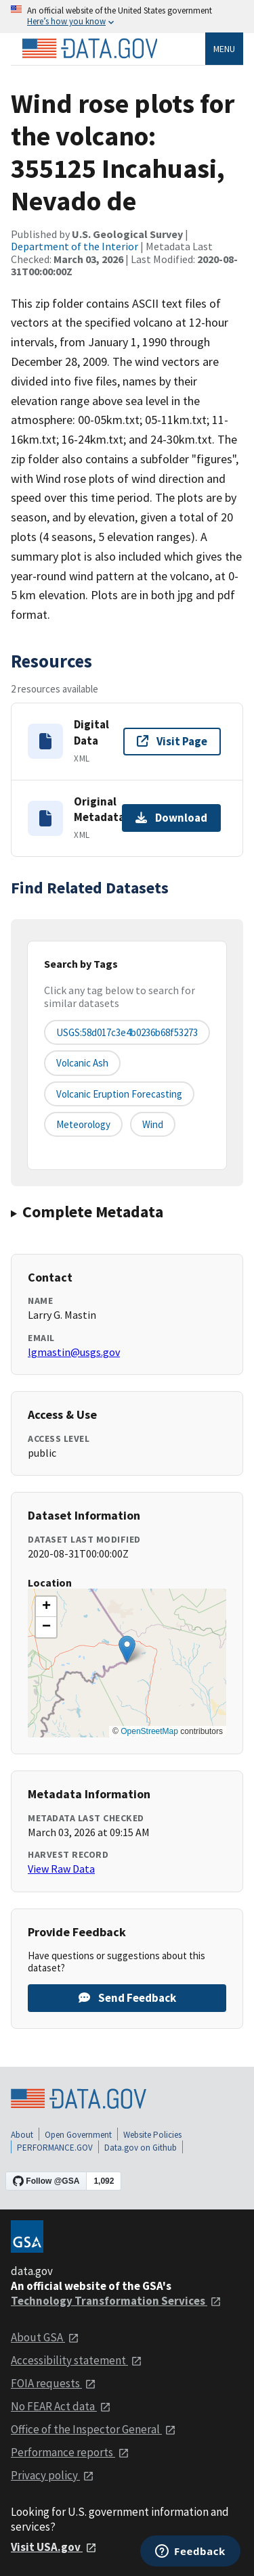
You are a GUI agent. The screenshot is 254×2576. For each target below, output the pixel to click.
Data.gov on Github (140, 2147)
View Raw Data (61, 1868)
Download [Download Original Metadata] (171, 817)
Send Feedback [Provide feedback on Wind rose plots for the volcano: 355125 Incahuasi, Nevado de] (127, 1997)
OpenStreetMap (149, 1731)
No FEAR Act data (61, 2406)
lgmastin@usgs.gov (74, 1352)
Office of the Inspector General (93, 2429)
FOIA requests (53, 2383)
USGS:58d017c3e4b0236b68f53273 (127, 1032)
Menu (224, 49)
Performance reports (70, 2452)
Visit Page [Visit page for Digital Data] (172, 741)
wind (152, 1124)
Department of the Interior (74, 246)
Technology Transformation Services (116, 2300)
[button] (127, 1649)
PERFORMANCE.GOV (55, 2147)
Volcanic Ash (82, 1062)
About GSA (45, 2337)
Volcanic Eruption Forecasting (119, 1093)
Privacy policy (52, 2475)
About (22, 2134)
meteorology (83, 1124)
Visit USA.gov (54, 2546)
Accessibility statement (76, 2360)
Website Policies (152, 2134)
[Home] (89, 48)
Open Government (78, 2134)
